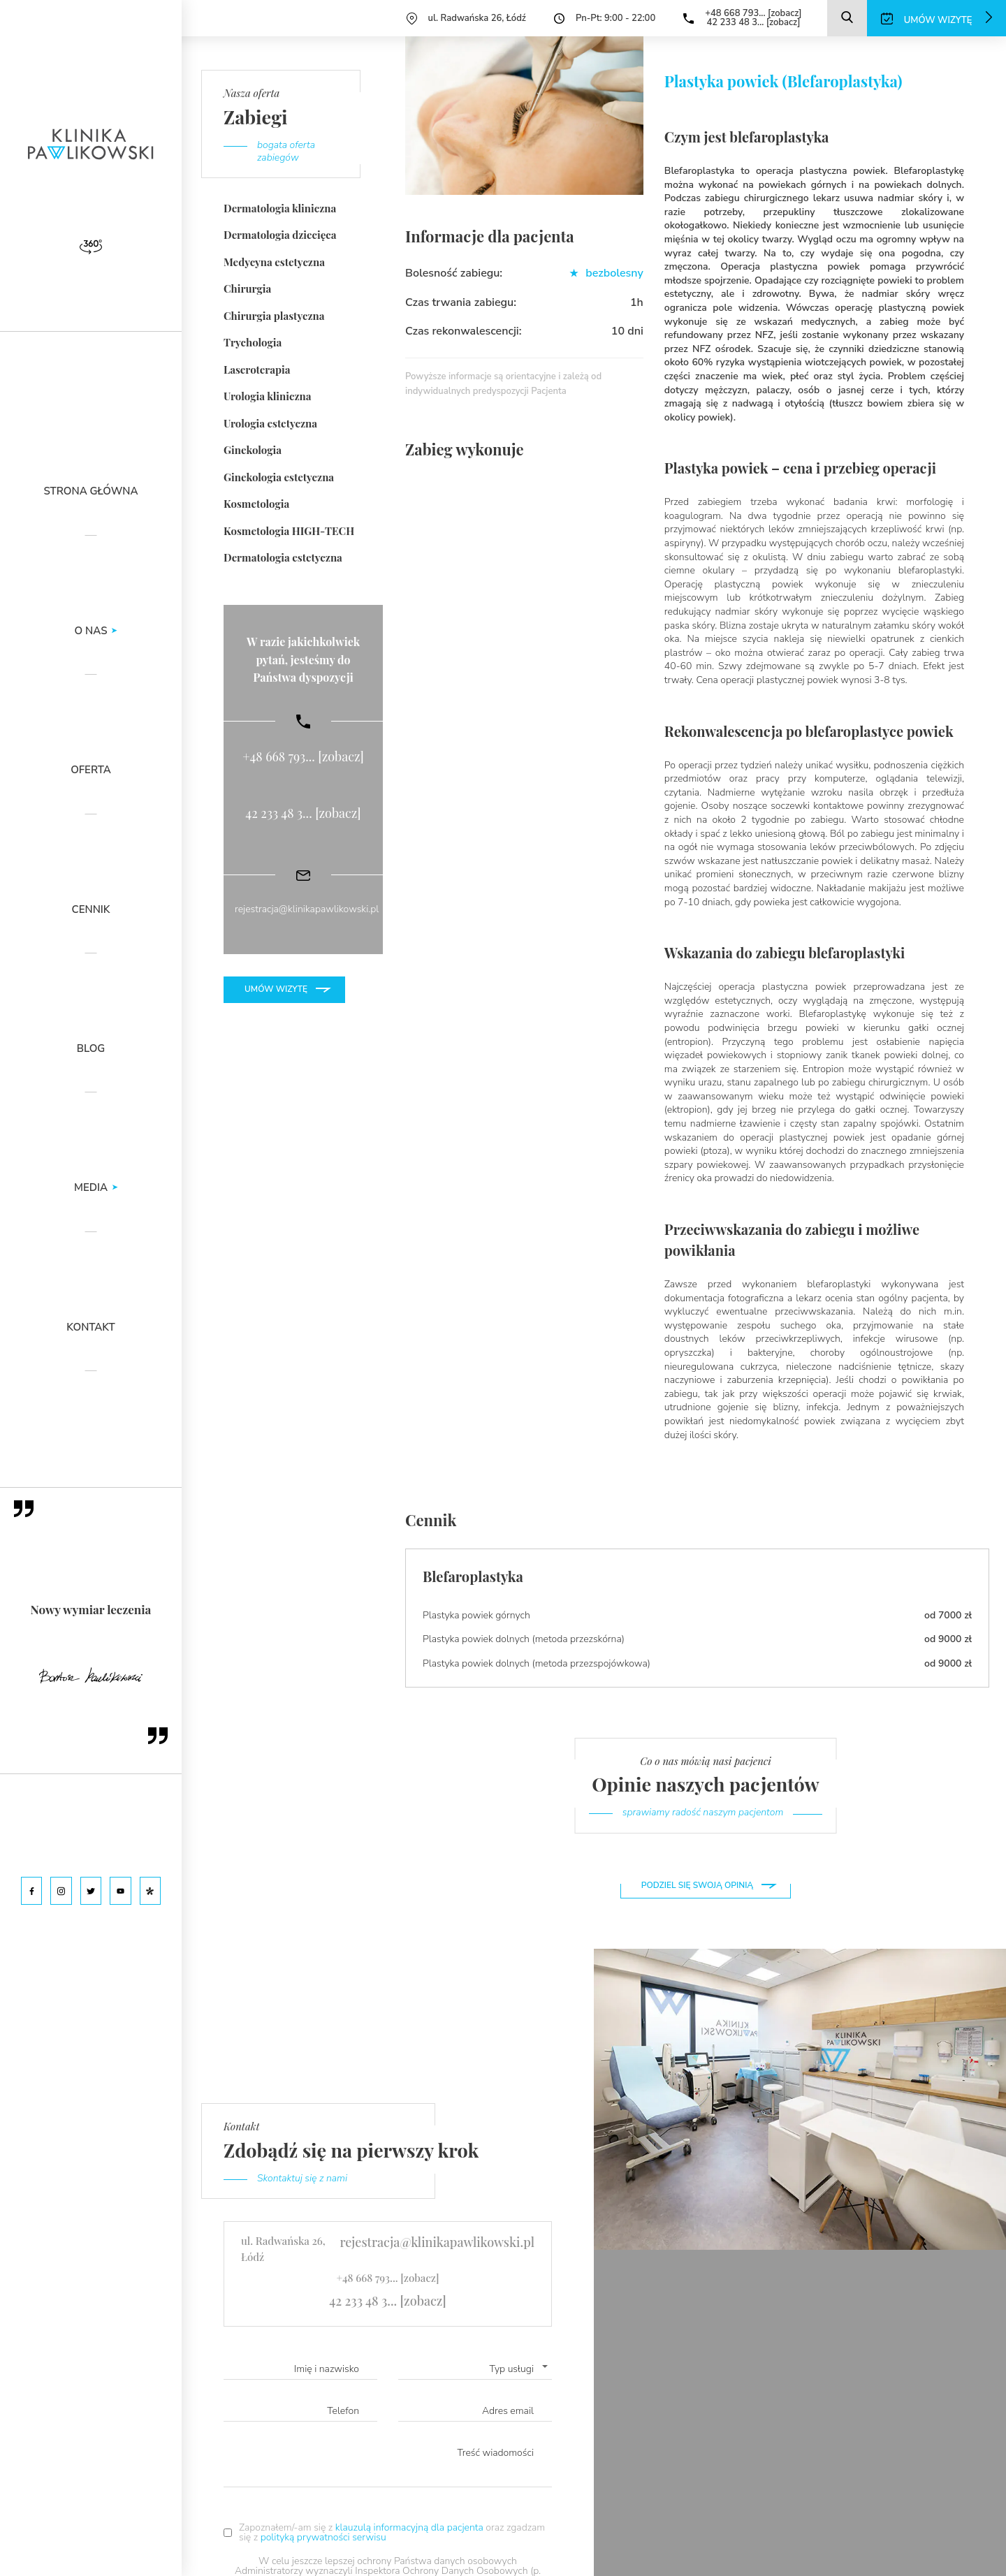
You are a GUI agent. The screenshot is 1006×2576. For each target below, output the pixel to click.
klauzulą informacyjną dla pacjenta (410, 2527)
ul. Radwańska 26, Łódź (477, 18)
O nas (91, 632)
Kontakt (90, 1328)
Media (91, 1188)
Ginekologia (253, 450)
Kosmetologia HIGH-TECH (289, 531)
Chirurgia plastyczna (274, 316)
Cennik (91, 910)
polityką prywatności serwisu (323, 2537)
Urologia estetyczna (270, 423)
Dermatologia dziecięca (280, 235)
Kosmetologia (256, 504)
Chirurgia (247, 288)
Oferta (91, 771)
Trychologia (253, 342)
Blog (91, 1049)
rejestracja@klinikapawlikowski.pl (307, 909)
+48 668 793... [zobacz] (753, 13)
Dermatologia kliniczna (280, 208)
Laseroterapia (257, 369)
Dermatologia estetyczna (283, 557)
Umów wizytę (276, 989)
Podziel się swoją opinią (697, 1885)
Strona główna (91, 492)
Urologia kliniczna (268, 396)
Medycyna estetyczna (274, 262)
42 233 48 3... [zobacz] (753, 22)
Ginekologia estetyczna (279, 477)
